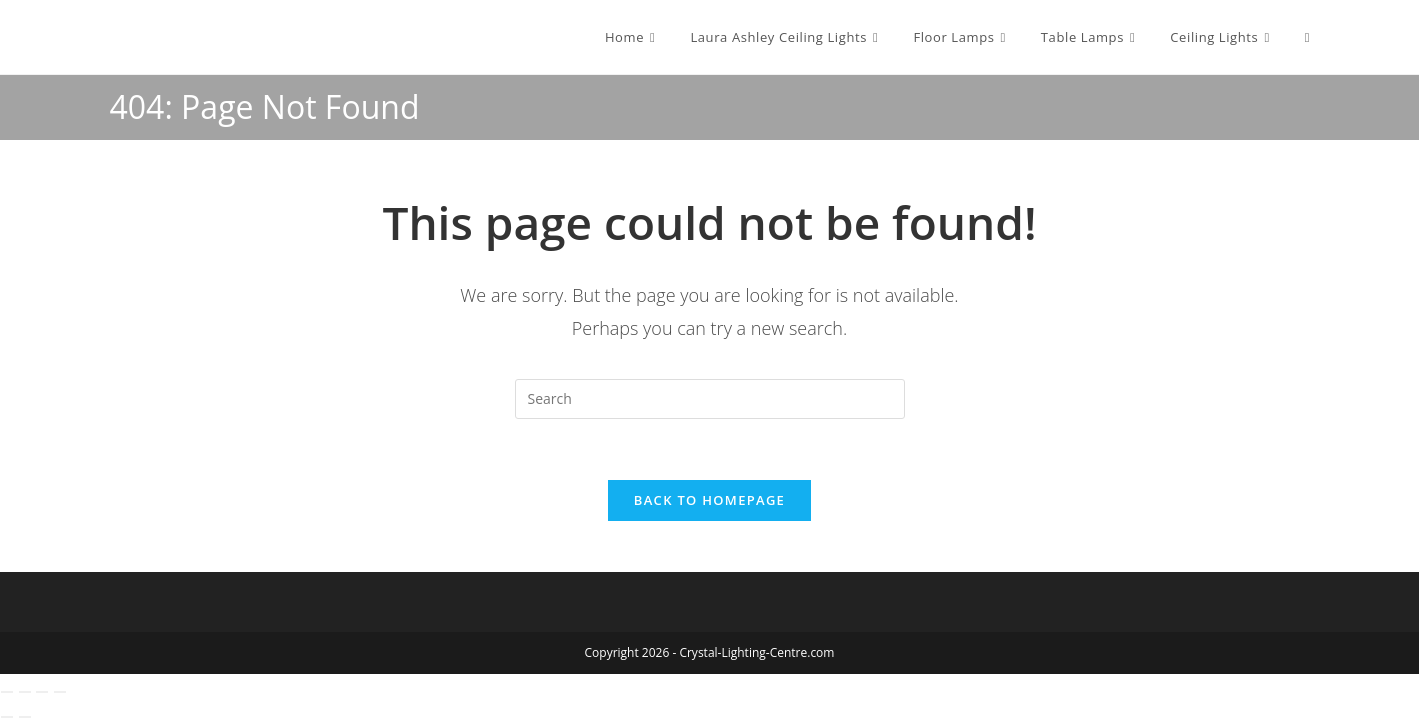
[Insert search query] (710, 399)
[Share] (42, 692)
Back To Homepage (709, 500)
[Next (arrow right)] (25, 717)
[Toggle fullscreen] (25, 692)
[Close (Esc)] (60, 692)
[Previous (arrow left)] (7, 717)
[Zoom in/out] (7, 692)
